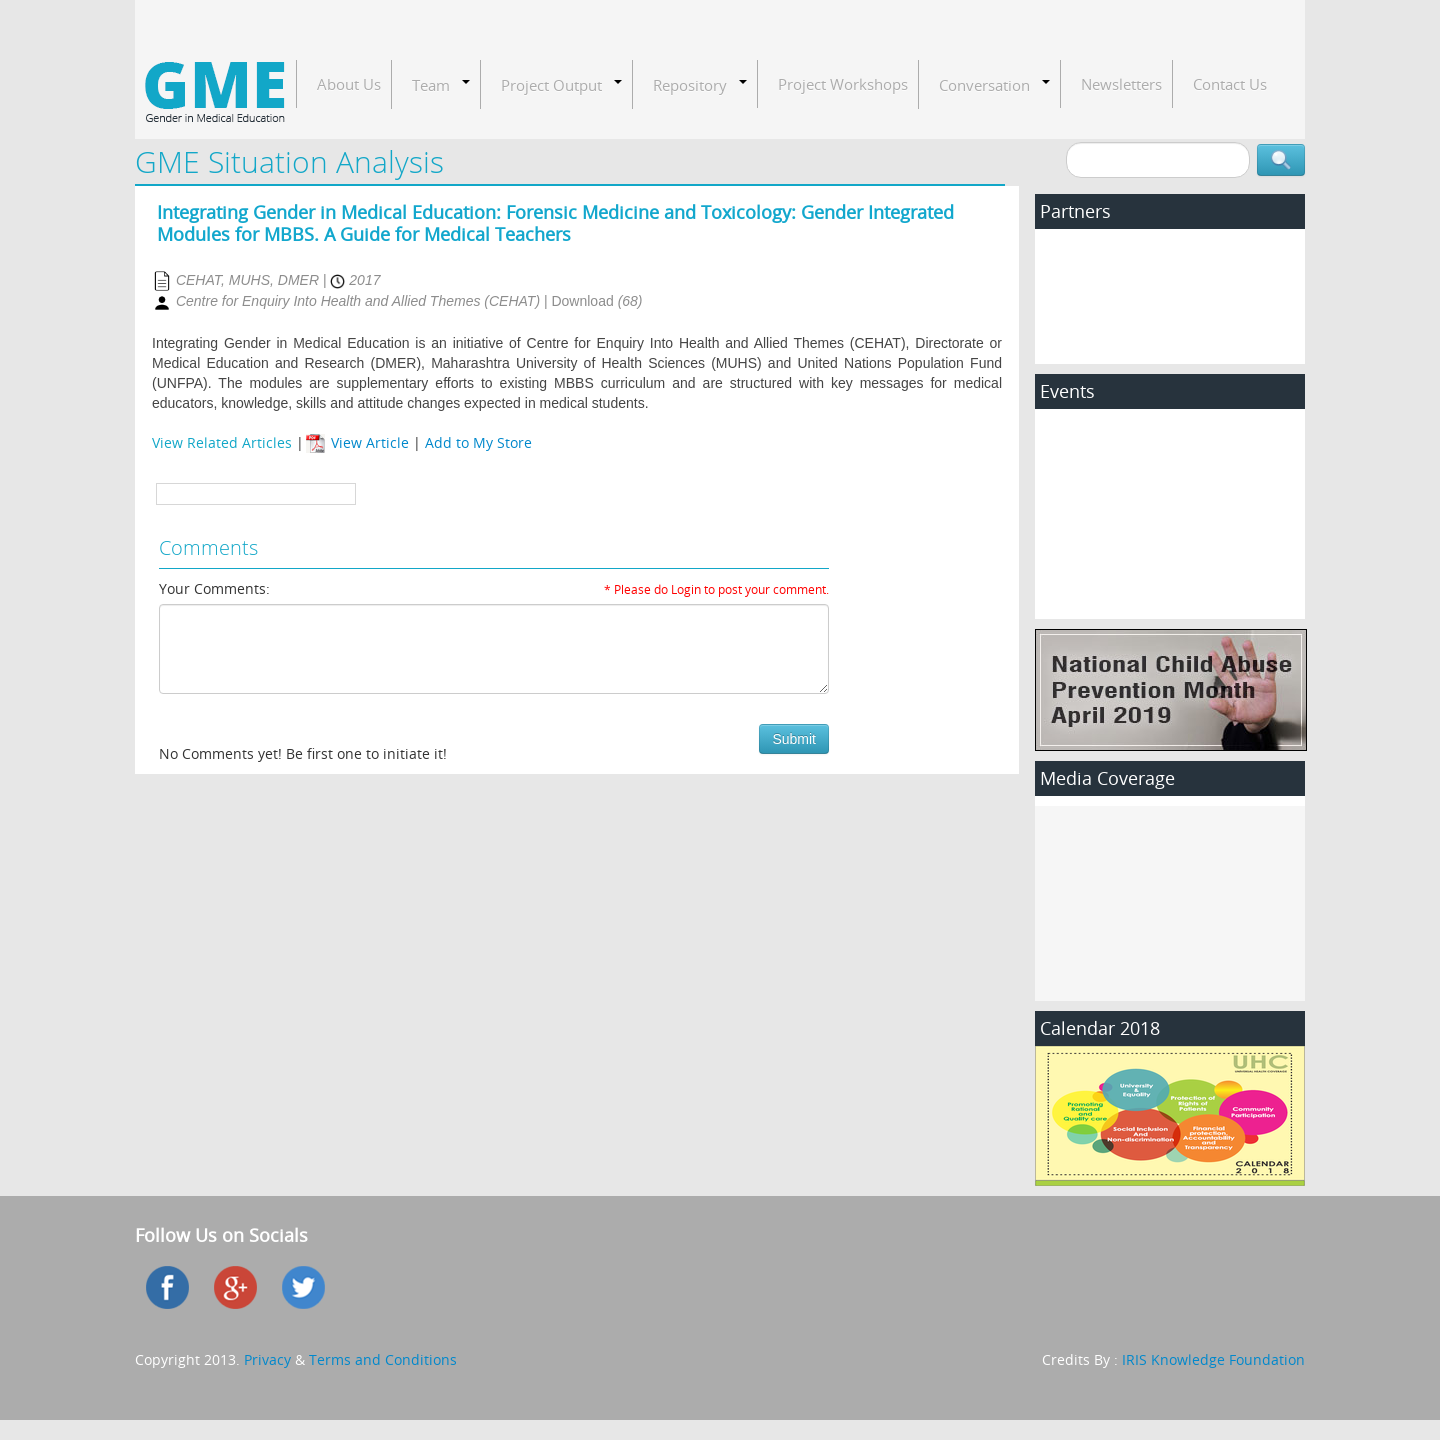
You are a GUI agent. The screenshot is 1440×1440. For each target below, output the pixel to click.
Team (431, 85)
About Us (349, 84)
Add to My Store (478, 442)
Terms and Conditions (383, 1359)
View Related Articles (222, 442)
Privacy (267, 1359)
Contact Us (1230, 84)
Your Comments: (214, 588)
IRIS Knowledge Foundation (1213, 1359)
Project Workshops (843, 84)
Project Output (551, 85)
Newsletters (1121, 84)
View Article (359, 442)
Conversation (984, 85)
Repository (690, 85)
